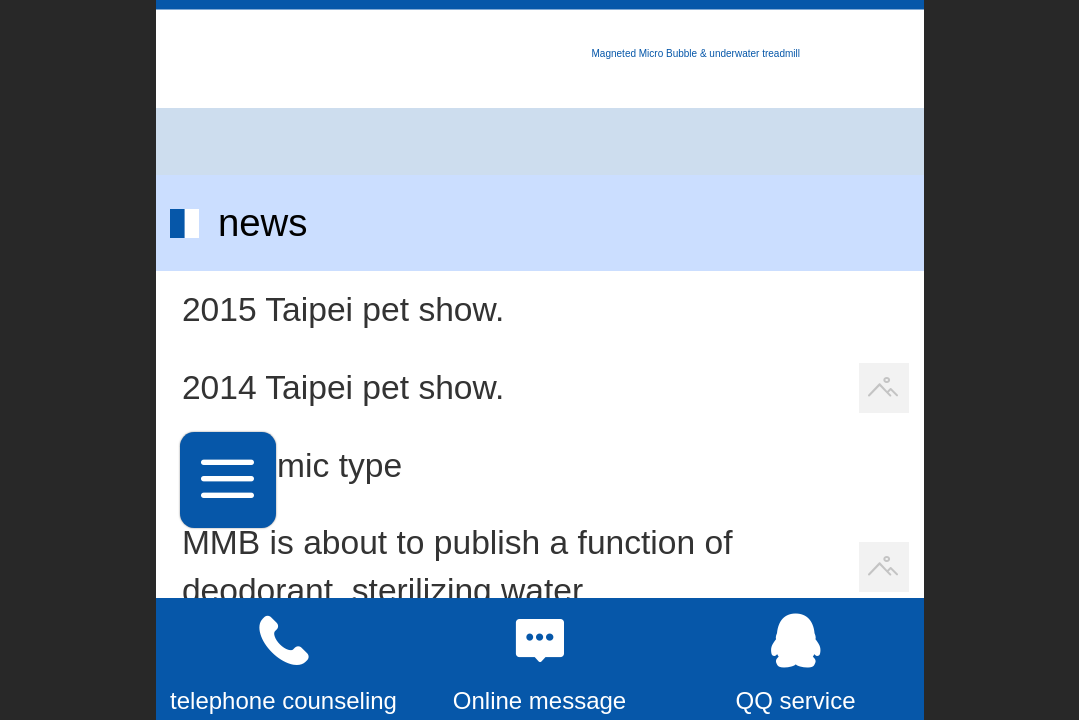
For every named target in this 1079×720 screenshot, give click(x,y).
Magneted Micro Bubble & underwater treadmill (696, 53)
